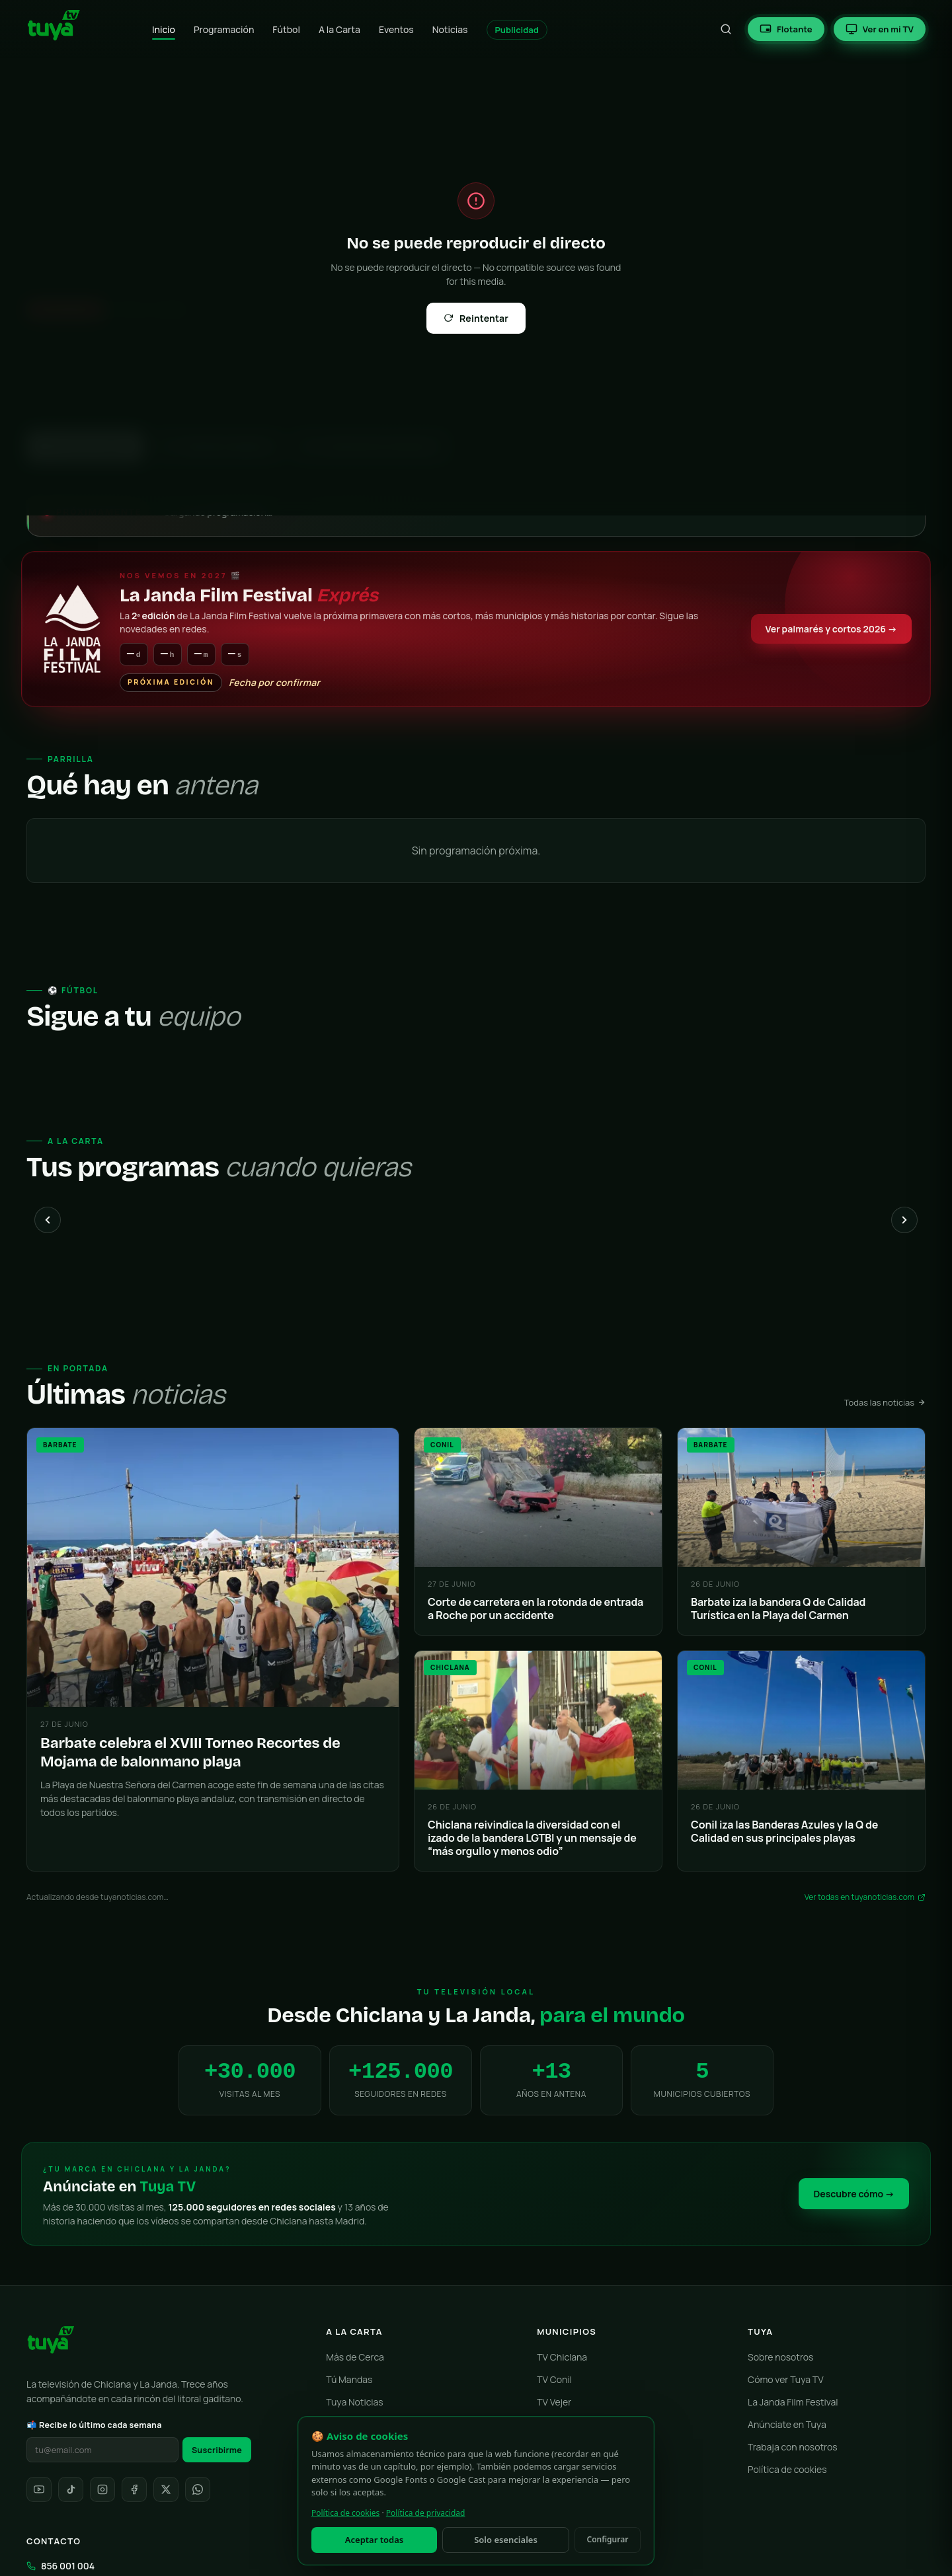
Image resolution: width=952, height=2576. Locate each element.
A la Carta (339, 29)
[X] (165, 2490)
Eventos (396, 29)
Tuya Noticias (354, 2402)
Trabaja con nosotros (792, 2447)
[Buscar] (725, 29)
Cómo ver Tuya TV (786, 2380)
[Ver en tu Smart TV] (880, 29)
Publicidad (517, 30)
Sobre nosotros (780, 2357)
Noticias (450, 29)
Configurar (608, 2539)
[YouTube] (39, 2490)
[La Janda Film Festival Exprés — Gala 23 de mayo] (476, 629)
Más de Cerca (355, 2357)
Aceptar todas (374, 2540)
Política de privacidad (425, 2513)
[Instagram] (102, 2490)
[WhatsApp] (197, 2490)
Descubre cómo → (853, 2194)
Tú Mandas (349, 2380)
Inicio (163, 29)
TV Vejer (554, 2402)
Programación (224, 29)
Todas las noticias (885, 1403)
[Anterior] (47, 1220)
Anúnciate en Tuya (787, 2425)
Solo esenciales (505, 2540)
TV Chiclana (562, 2357)
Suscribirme (217, 2450)
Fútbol (286, 29)
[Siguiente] (904, 1220)
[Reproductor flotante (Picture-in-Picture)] (786, 29)
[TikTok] (70, 2490)
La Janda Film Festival (793, 2402)
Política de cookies (787, 2470)
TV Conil (554, 2380)
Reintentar (476, 318)
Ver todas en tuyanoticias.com (865, 1897)
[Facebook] (134, 2490)
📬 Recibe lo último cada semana (94, 2425)
